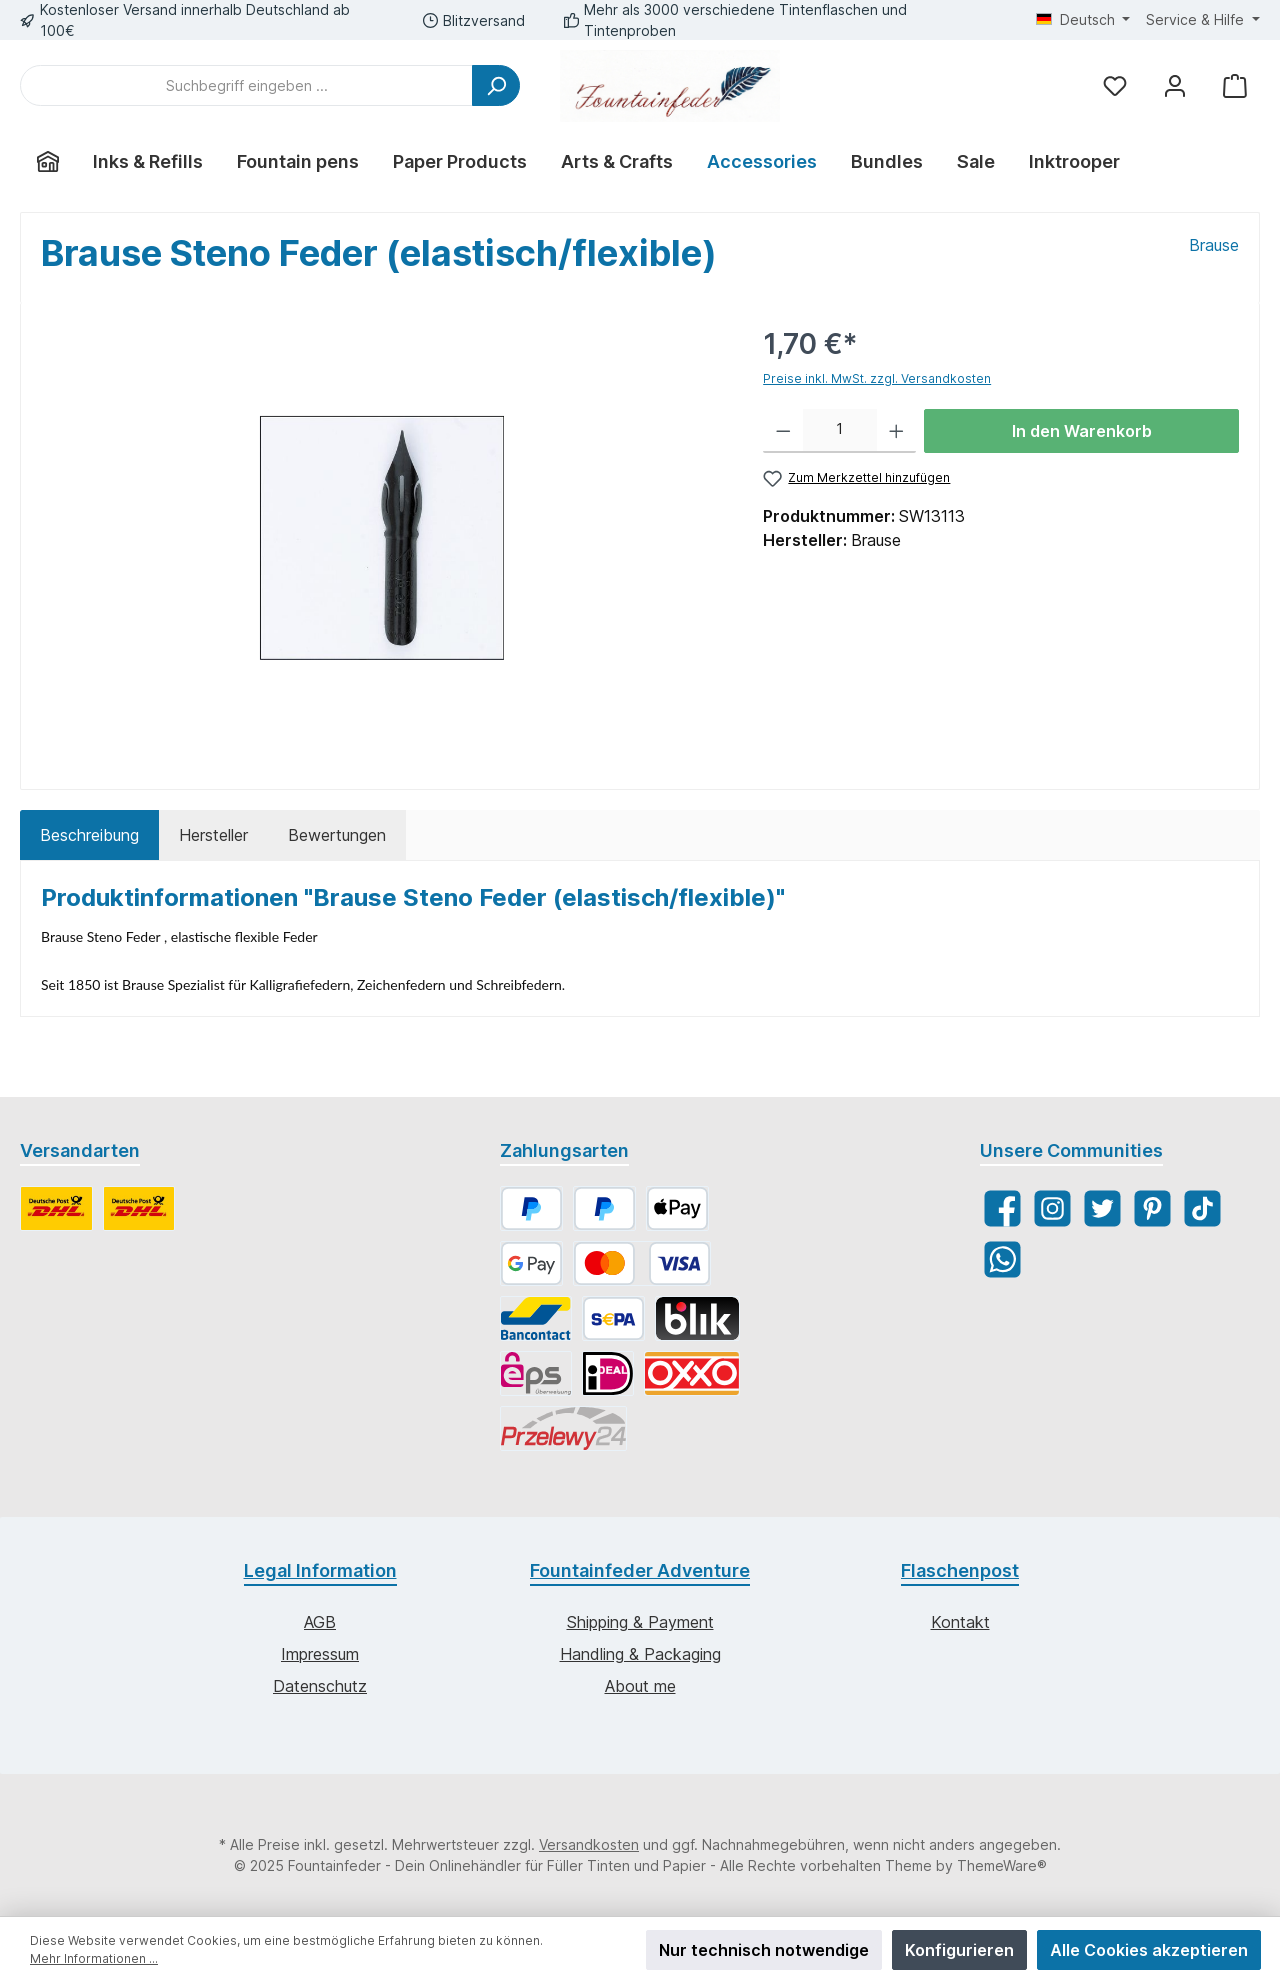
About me (640, 1686)
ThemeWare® (1002, 1865)
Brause (1214, 245)
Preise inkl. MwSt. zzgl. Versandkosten (877, 378)
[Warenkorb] (1235, 85)
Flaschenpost (960, 1570)
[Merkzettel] (1115, 85)
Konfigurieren (959, 1950)
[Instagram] (1052, 1208)
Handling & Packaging (640, 1654)
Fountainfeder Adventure (640, 1570)
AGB (320, 1622)
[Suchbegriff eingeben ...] (246, 85)
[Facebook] (1002, 1208)
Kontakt (960, 1622)
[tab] (89, 835)
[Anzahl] (840, 431)
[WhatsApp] (1002, 1259)
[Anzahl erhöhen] (896, 431)
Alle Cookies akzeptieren (1149, 1950)
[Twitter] (1102, 1208)
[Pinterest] (1152, 1208)
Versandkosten (589, 1844)
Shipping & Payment (640, 1622)
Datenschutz (320, 1686)
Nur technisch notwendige (764, 1950)
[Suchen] (496, 85)
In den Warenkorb (1082, 431)
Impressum (320, 1654)
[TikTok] (1202, 1208)
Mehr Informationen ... (94, 1958)
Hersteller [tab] (213, 835)
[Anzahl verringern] (783, 431)
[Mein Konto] (1175, 85)
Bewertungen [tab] (337, 835)
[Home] (48, 162)
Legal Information (320, 1570)
